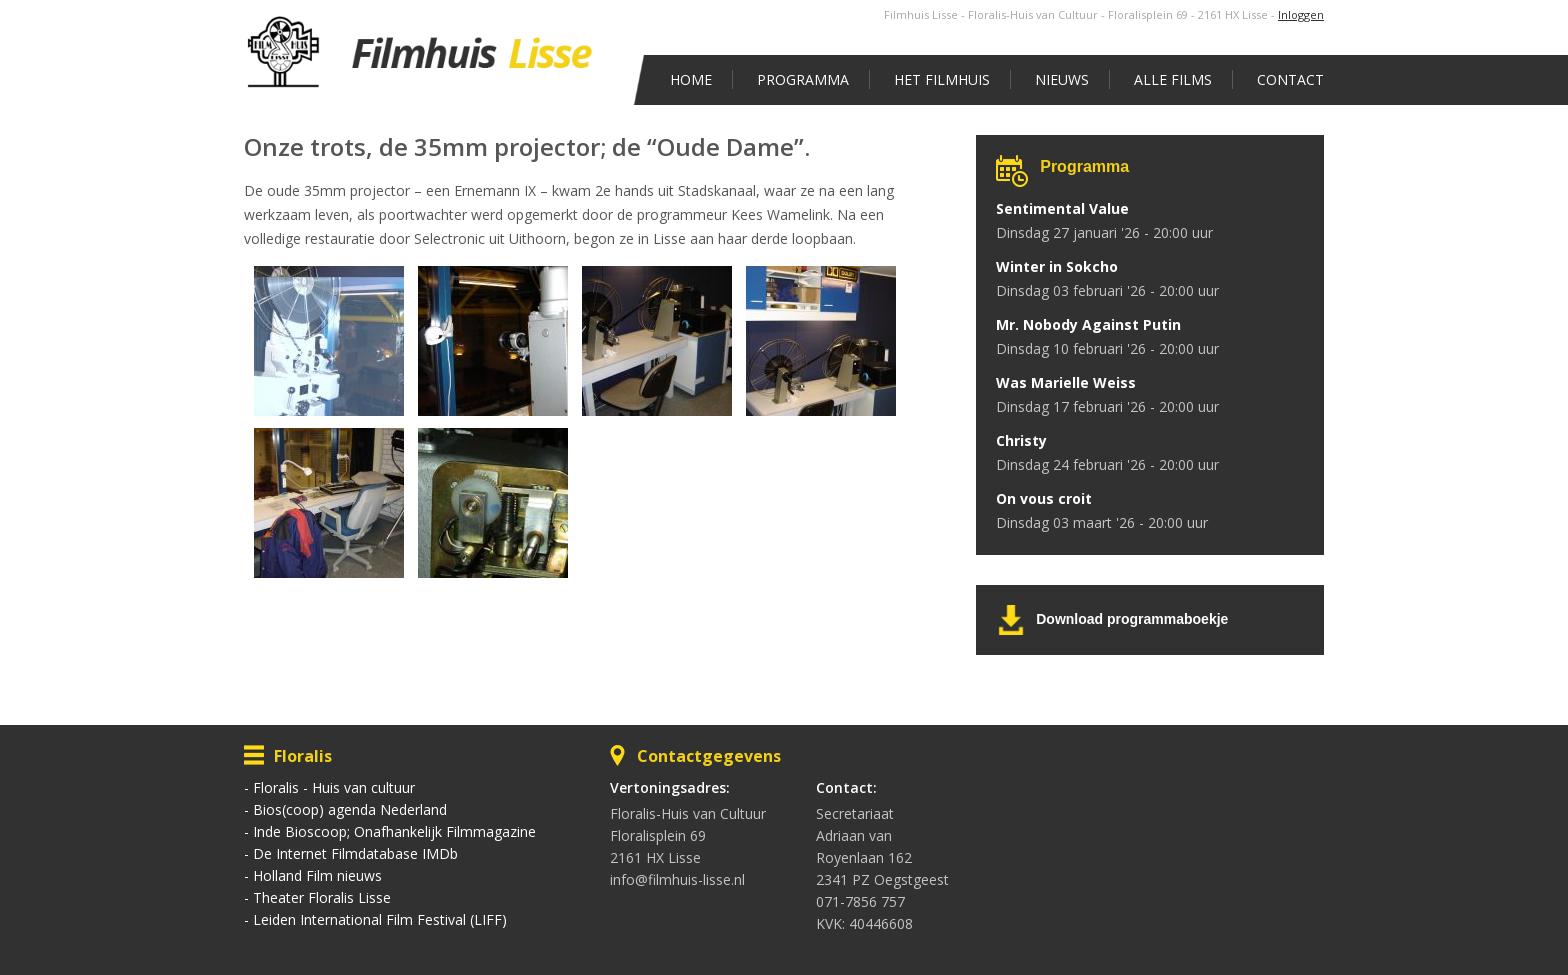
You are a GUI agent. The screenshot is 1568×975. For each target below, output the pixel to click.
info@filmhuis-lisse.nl (677, 879)
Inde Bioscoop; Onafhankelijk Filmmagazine (394, 831)
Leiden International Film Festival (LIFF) (380, 919)
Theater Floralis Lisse (322, 897)
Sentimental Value (1062, 208)
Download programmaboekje (1132, 619)
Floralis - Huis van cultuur (334, 787)
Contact (1290, 79)
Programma (803, 79)
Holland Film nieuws (317, 875)
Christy (1021, 440)
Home (691, 79)
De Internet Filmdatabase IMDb (355, 853)
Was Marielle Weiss (1066, 382)
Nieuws (1062, 79)
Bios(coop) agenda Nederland (350, 809)
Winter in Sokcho (1057, 266)
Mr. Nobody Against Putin (1088, 324)
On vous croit (1044, 498)
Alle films (1173, 79)
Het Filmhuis (942, 79)
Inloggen (1301, 14)
